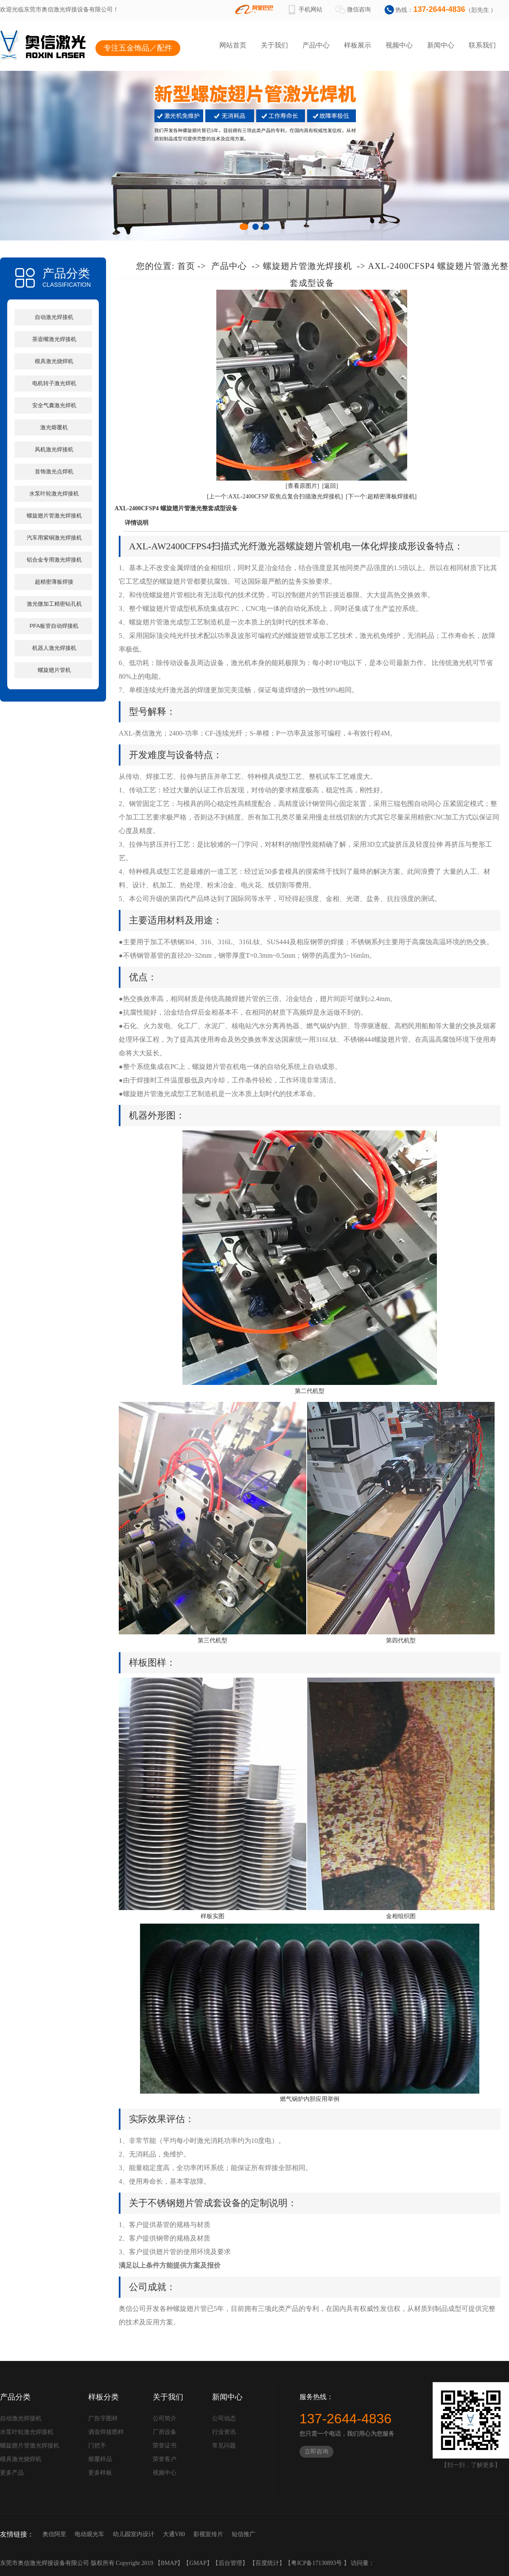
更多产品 (12, 2473)
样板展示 (357, 45)
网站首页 (232, 45)
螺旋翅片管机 (54, 670)
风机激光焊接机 (54, 449)
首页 (186, 266)
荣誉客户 (164, 2459)
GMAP (197, 2563)
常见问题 (224, 2445)
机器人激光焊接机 (54, 648)
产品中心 (316, 45)
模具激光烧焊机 (54, 361)
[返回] (330, 486)
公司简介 (164, 2418)
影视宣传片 (208, 2534)
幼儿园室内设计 (133, 2534)
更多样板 (100, 2473)
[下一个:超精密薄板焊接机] (381, 496)
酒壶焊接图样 (106, 2432)
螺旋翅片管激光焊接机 (54, 515)
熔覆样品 (100, 2459)
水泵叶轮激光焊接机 (54, 493)
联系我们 (482, 45)
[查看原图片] (302, 486)
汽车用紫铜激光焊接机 (54, 537)
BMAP (169, 2563)
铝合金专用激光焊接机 (54, 560)
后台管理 (230, 2563)
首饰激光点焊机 (54, 471)
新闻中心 (440, 45)
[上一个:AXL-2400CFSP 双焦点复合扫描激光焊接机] (275, 496)
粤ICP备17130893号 (317, 2563)
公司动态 (224, 2418)
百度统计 (267, 2563)
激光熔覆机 (54, 427)
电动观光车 (89, 2534)
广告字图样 (103, 2418)
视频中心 (399, 45)
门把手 (97, 2445)
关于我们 (274, 45)
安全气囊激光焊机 (54, 405)
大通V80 (174, 2534)
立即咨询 (316, 2451)
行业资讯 (224, 2432)
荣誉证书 (164, 2445)
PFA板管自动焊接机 (54, 626)
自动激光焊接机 (54, 317)
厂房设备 (164, 2432)
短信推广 (243, 2534)
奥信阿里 (54, 2534)
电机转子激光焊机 (54, 383)
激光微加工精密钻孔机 (54, 604)
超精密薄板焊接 (54, 582)
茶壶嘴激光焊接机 (54, 339)
